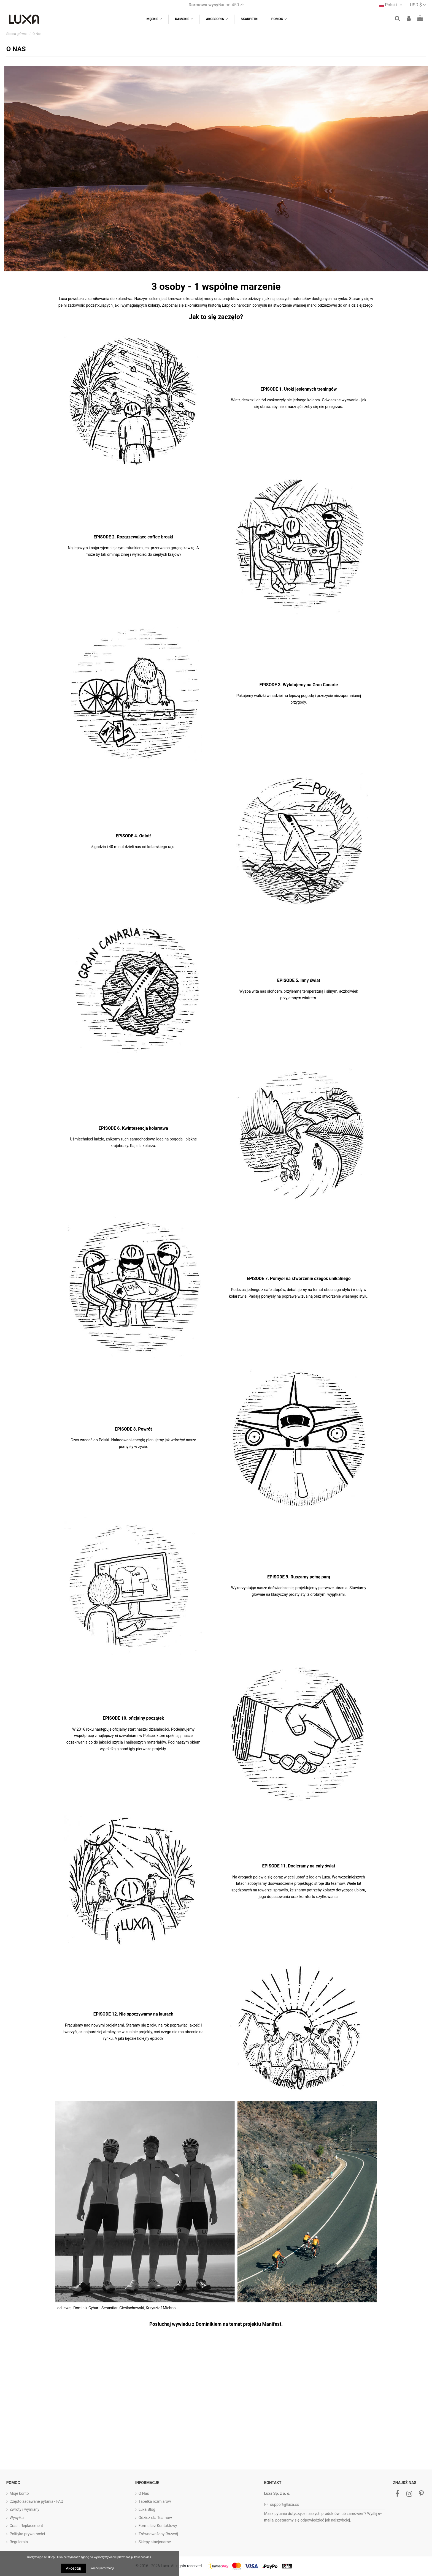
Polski (391, 4)
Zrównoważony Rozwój (158, 2534)
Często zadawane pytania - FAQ (36, 2501)
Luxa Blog (147, 2509)
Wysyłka (17, 2517)
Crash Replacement (26, 2525)
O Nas (144, 2493)
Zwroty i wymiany (24, 2509)
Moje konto (19, 2493)
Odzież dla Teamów (155, 2517)
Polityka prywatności (27, 2534)
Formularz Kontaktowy (158, 2525)
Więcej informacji (102, 2568)
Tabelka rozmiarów (155, 2501)
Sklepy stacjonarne (155, 2542)
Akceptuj (73, 2568)
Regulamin (19, 2542)
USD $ (418, 4)
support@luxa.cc (284, 2504)
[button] (279, 19)
